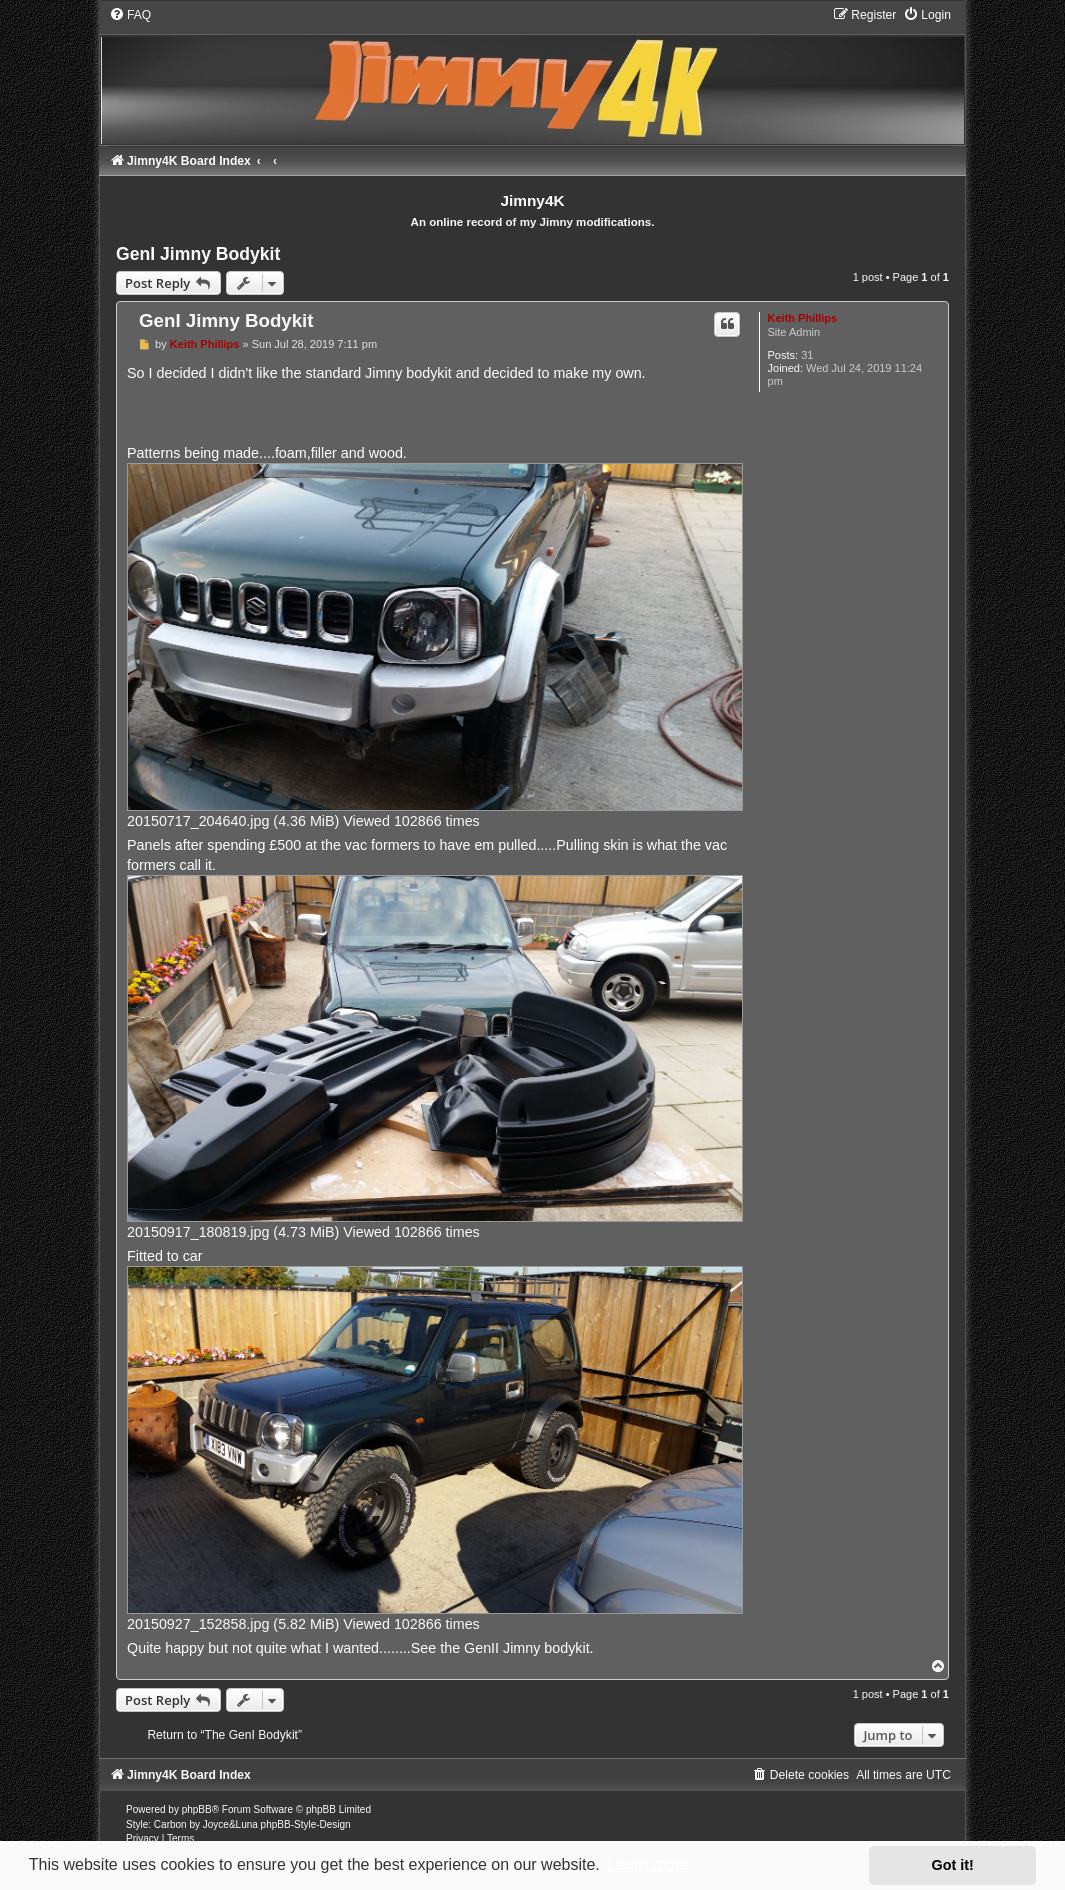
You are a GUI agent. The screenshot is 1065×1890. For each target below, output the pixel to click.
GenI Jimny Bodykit (198, 254)
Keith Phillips (803, 318)
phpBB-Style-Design (306, 1824)
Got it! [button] (953, 1865)
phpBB (197, 1809)
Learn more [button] (648, 1864)
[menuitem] (130, 15)
